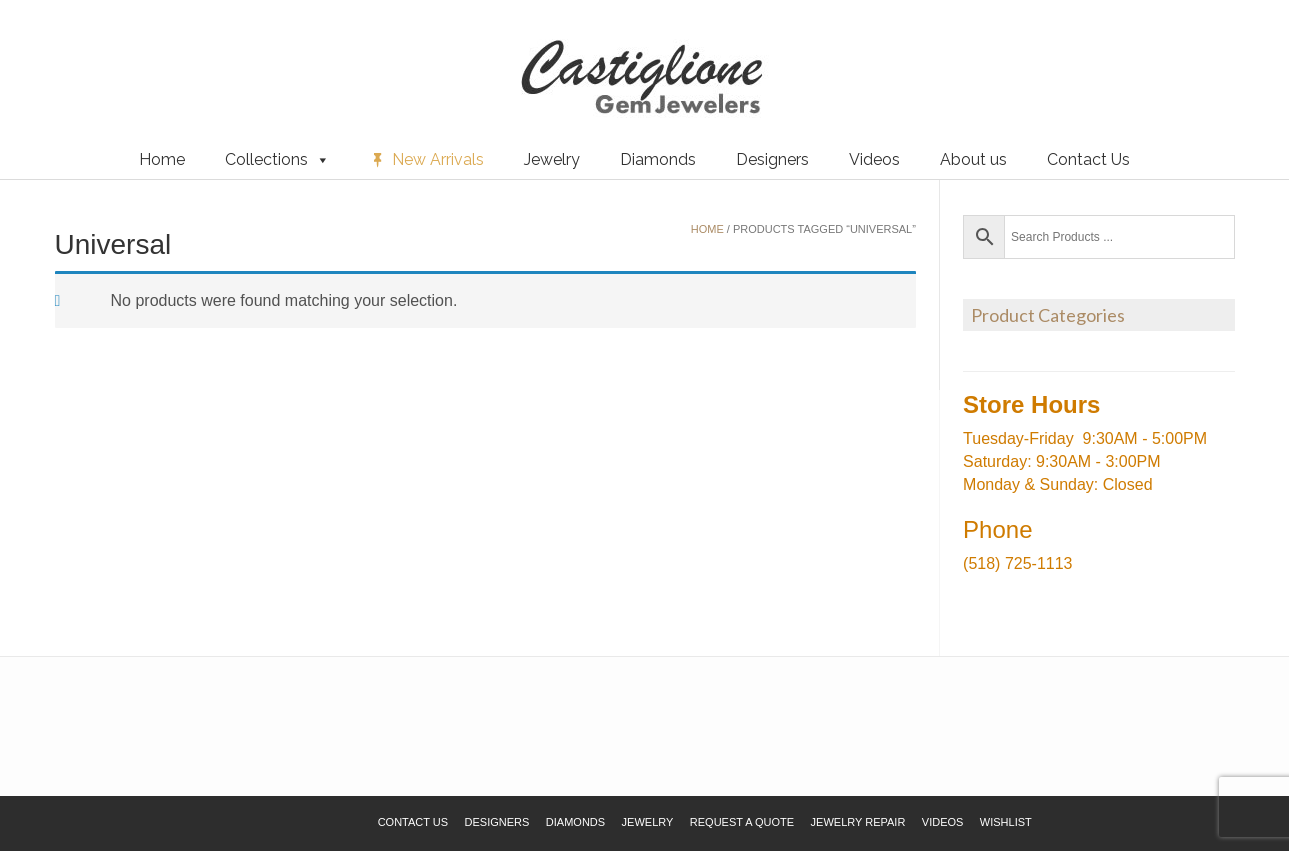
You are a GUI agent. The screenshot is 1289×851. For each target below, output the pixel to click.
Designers (772, 159)
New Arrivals (438, 159)
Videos (874, 159)
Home (162, 159)
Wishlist (45, 49)
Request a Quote (133, 49)
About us (973, 159)
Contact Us (1088, 159)
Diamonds (658, 159)
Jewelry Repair (858, 822)
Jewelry (552, 159)
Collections (277, 160)
